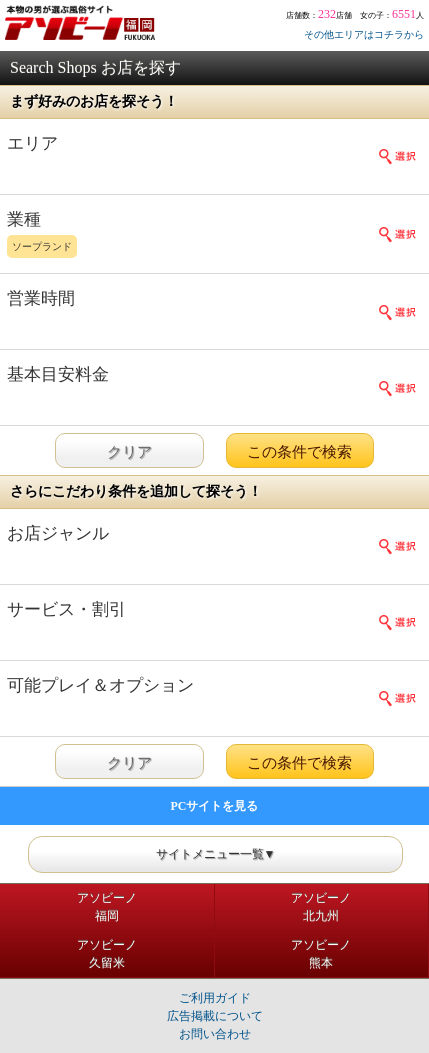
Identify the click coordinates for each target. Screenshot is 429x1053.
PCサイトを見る (215, 806)
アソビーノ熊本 (321, 954)
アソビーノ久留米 (107, 954)
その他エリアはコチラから (364, 34)
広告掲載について (215, 1016)
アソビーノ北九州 (321, 907)
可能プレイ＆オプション (100, 685)
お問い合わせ (215, 1034)
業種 (194, 236)
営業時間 (41, 298)
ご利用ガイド (215, 998)
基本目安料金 (58, 374)
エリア (32, 143)
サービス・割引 (66, 609)
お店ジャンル (58, 533)
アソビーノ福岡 (107, 907)
